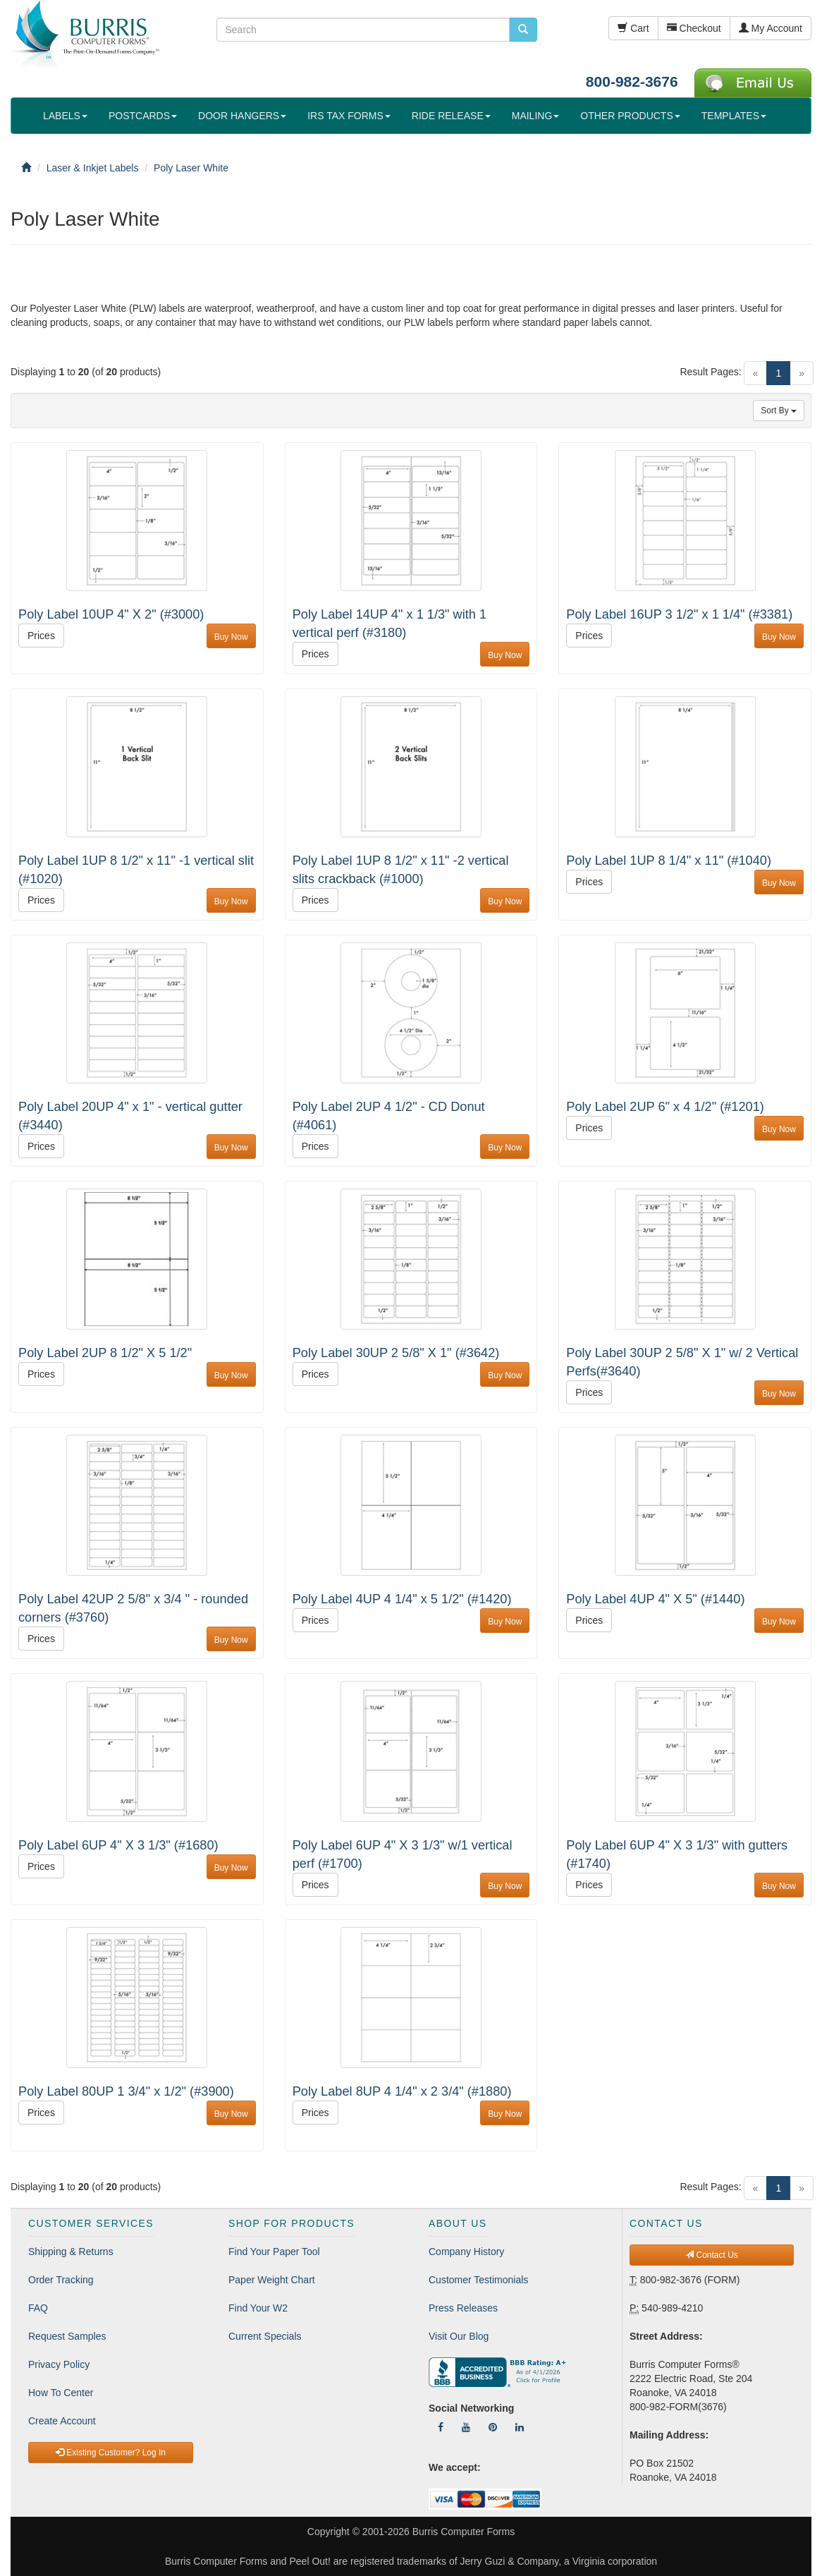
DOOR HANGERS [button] (242, 115)
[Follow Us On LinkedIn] (519, 2427)
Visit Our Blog (459, 2336)
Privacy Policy (59, 2364)
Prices (41, 635)
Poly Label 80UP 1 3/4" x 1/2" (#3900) (126, 2091)
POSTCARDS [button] (143, 115)
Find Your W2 (258, 2308)
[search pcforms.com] (523, 30)
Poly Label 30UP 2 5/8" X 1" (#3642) (396, 1353)
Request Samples (67, 2336)
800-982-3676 (632, 81)
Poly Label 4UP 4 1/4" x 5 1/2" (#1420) (402, 1599)
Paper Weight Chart (271, 2279)
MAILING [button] (536, 115)
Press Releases (463, 2308)
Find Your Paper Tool (274, 2251)
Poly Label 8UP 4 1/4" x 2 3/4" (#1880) (402, 2091)
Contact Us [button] (711, 2255)
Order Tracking (61, 2279)
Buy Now (231, 637)
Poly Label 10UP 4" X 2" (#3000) (111, 614)
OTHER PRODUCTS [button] (630, 115)
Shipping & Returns (71, 2251)
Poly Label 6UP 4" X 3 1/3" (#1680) (118, 1845)
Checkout (694, 28)
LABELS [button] (65, 115)
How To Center (60, 2392)
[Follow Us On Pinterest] (492, 2427)
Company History (466, 2251)
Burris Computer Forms (463, 2531)
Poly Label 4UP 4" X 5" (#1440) (655, 1599)
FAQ (38, 2308)
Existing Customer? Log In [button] (111, 2452)
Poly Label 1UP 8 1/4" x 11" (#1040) (668, 860)
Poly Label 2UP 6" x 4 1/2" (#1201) (665, 1107)
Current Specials (265, 2336)
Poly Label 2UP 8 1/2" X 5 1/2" (105, 1353)
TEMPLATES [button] (733, 115)
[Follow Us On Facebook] (441, 2427)
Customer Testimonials (478, 2279)
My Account (770, 28)
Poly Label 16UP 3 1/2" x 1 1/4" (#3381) (679, 614)
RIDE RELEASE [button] (451, 115)
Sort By (779, 410)
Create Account (62, 2420)
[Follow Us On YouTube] (466, 2427)
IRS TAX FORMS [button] (349, 115)
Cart (633, 28)
